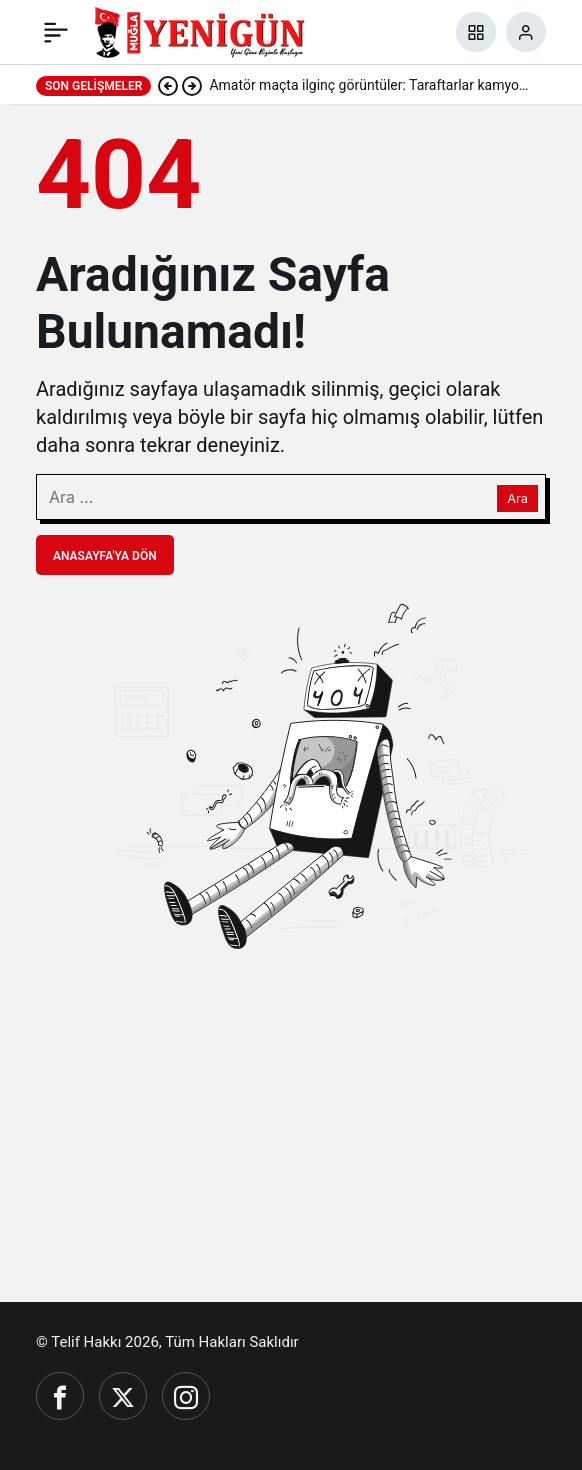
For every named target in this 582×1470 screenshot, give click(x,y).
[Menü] (56, 32)
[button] (476, 32)
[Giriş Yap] (526, 32)
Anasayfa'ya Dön (105, 556)
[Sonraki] (192, 85)
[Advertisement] (291, 1128)
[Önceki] (168, 85)
